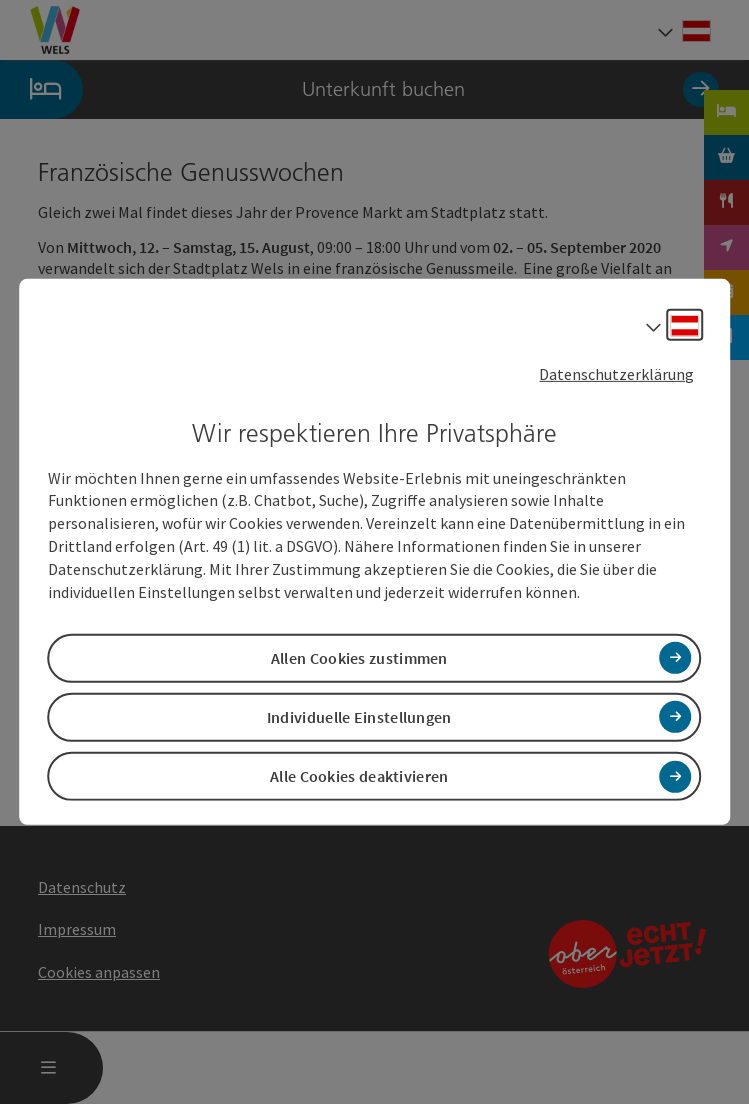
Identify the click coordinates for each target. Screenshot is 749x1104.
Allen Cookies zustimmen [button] (359, 658)
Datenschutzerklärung (616, 374)
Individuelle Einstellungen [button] (359, 717)
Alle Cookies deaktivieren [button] (359, 776)
